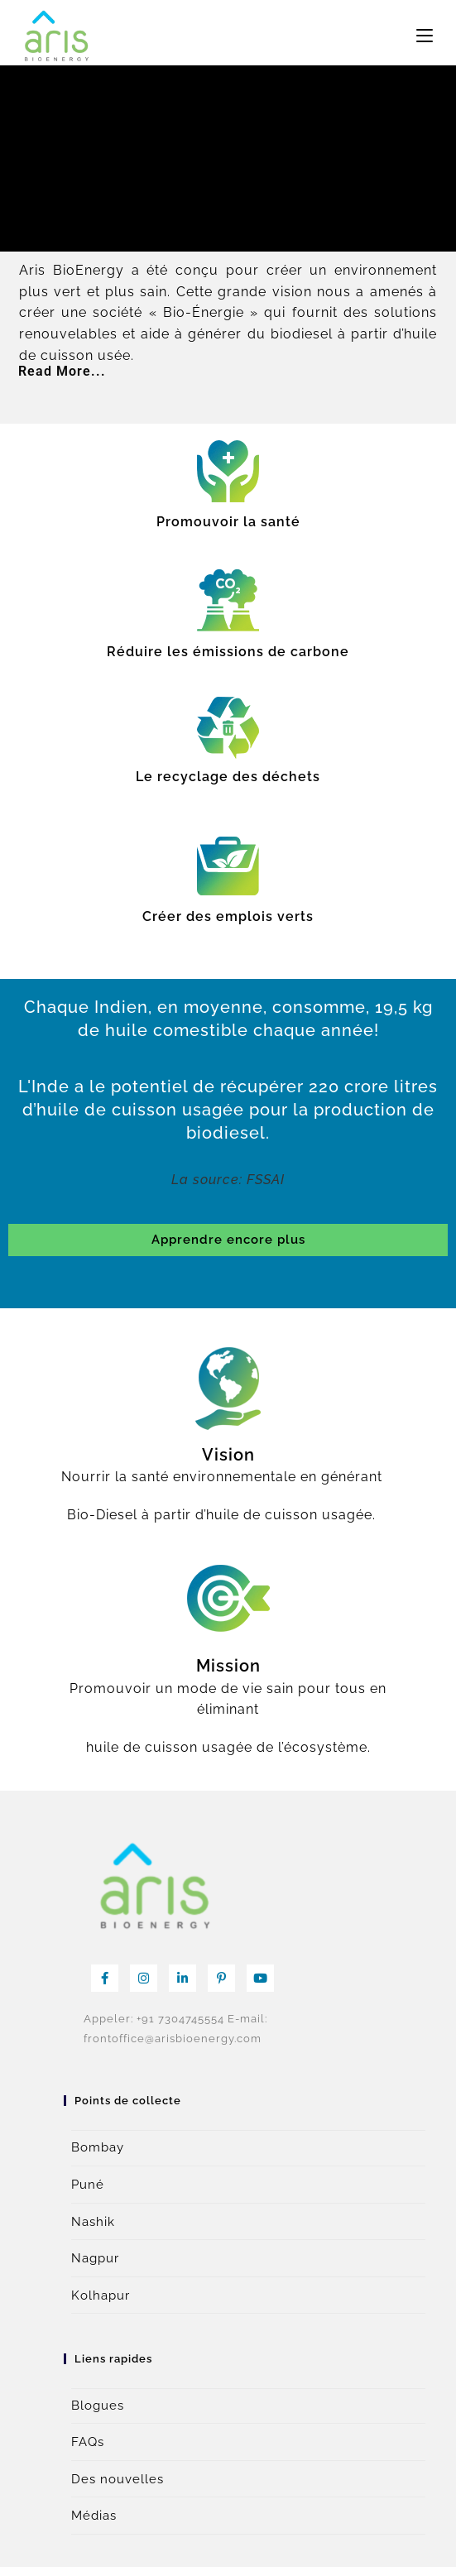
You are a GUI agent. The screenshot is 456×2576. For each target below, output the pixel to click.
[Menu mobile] (424, 35)
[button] (228, 371)
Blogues (97, 2405)
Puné (87, 2184)
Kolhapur (100, 2295)
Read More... (62, 371)
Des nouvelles (117, 2479)
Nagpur (95, 2258)
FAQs (87, 2441)
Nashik (93, 2221)
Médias (94, 2515)
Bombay (97, 2147)
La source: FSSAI (228, 1179)
